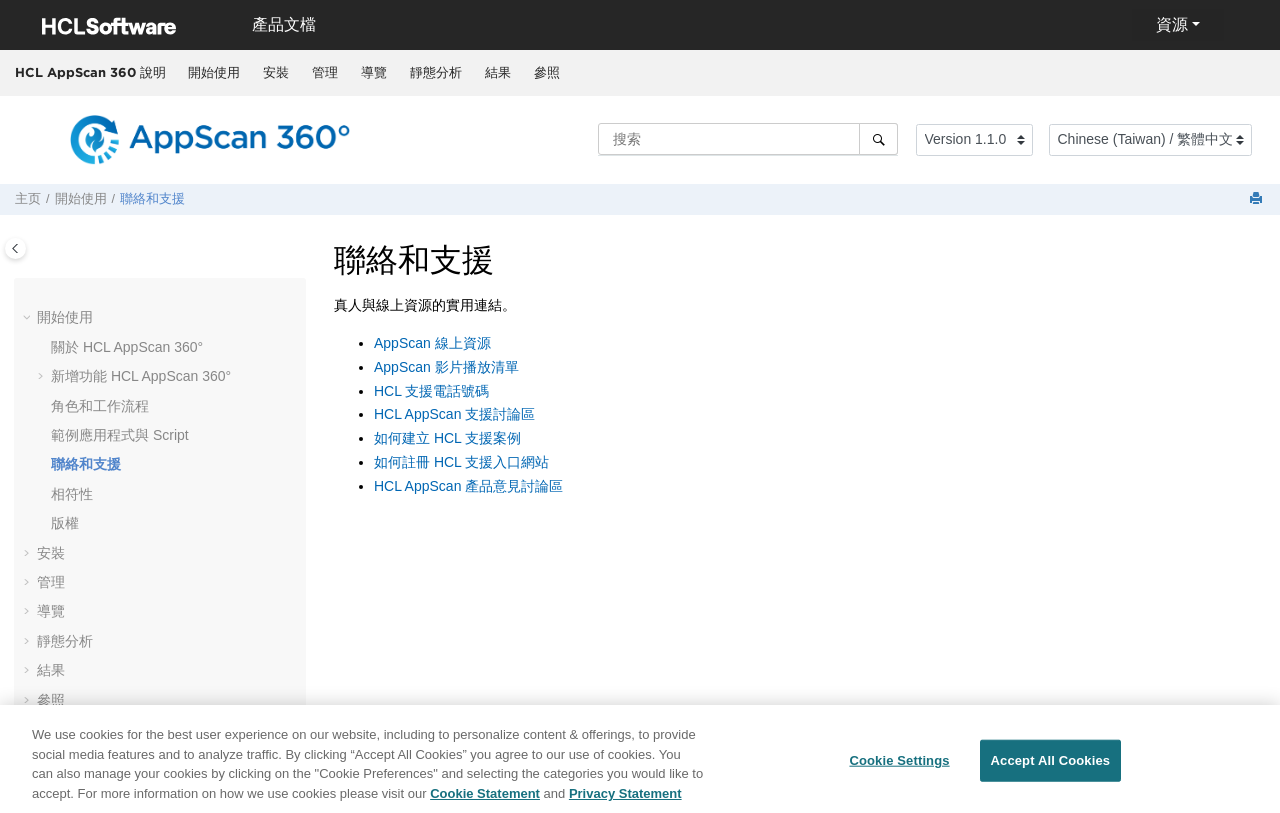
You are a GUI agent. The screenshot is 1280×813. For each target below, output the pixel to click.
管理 (325, 72)
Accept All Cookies (1051, 766)
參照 (547, 72)
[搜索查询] (748, 139)
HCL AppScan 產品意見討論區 (468, 486)
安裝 (276, 72)
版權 (65, 523)
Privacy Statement (625, 799)
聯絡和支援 (152, 199)
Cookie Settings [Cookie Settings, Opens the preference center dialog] (899, 766)
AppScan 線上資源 (432, 343)
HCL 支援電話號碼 (431, 391)
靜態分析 (436, 72)
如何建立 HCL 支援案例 (447, 438)
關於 (127, 347)
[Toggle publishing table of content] (15, 248)
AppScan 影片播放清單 (446, 367)
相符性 (72, 494)
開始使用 (214, 72)
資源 (1172, 24)
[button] (29, 318)
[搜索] (878, 139)
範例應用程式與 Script (120, 435)
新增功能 (141, 376)
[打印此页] (1258, 199)
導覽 (374, 72)
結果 (498, 72)
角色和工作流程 (100, 406)
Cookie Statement (485, 799)
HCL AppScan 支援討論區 (454, 414)
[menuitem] (213, 73)
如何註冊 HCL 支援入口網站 (461, 462)
